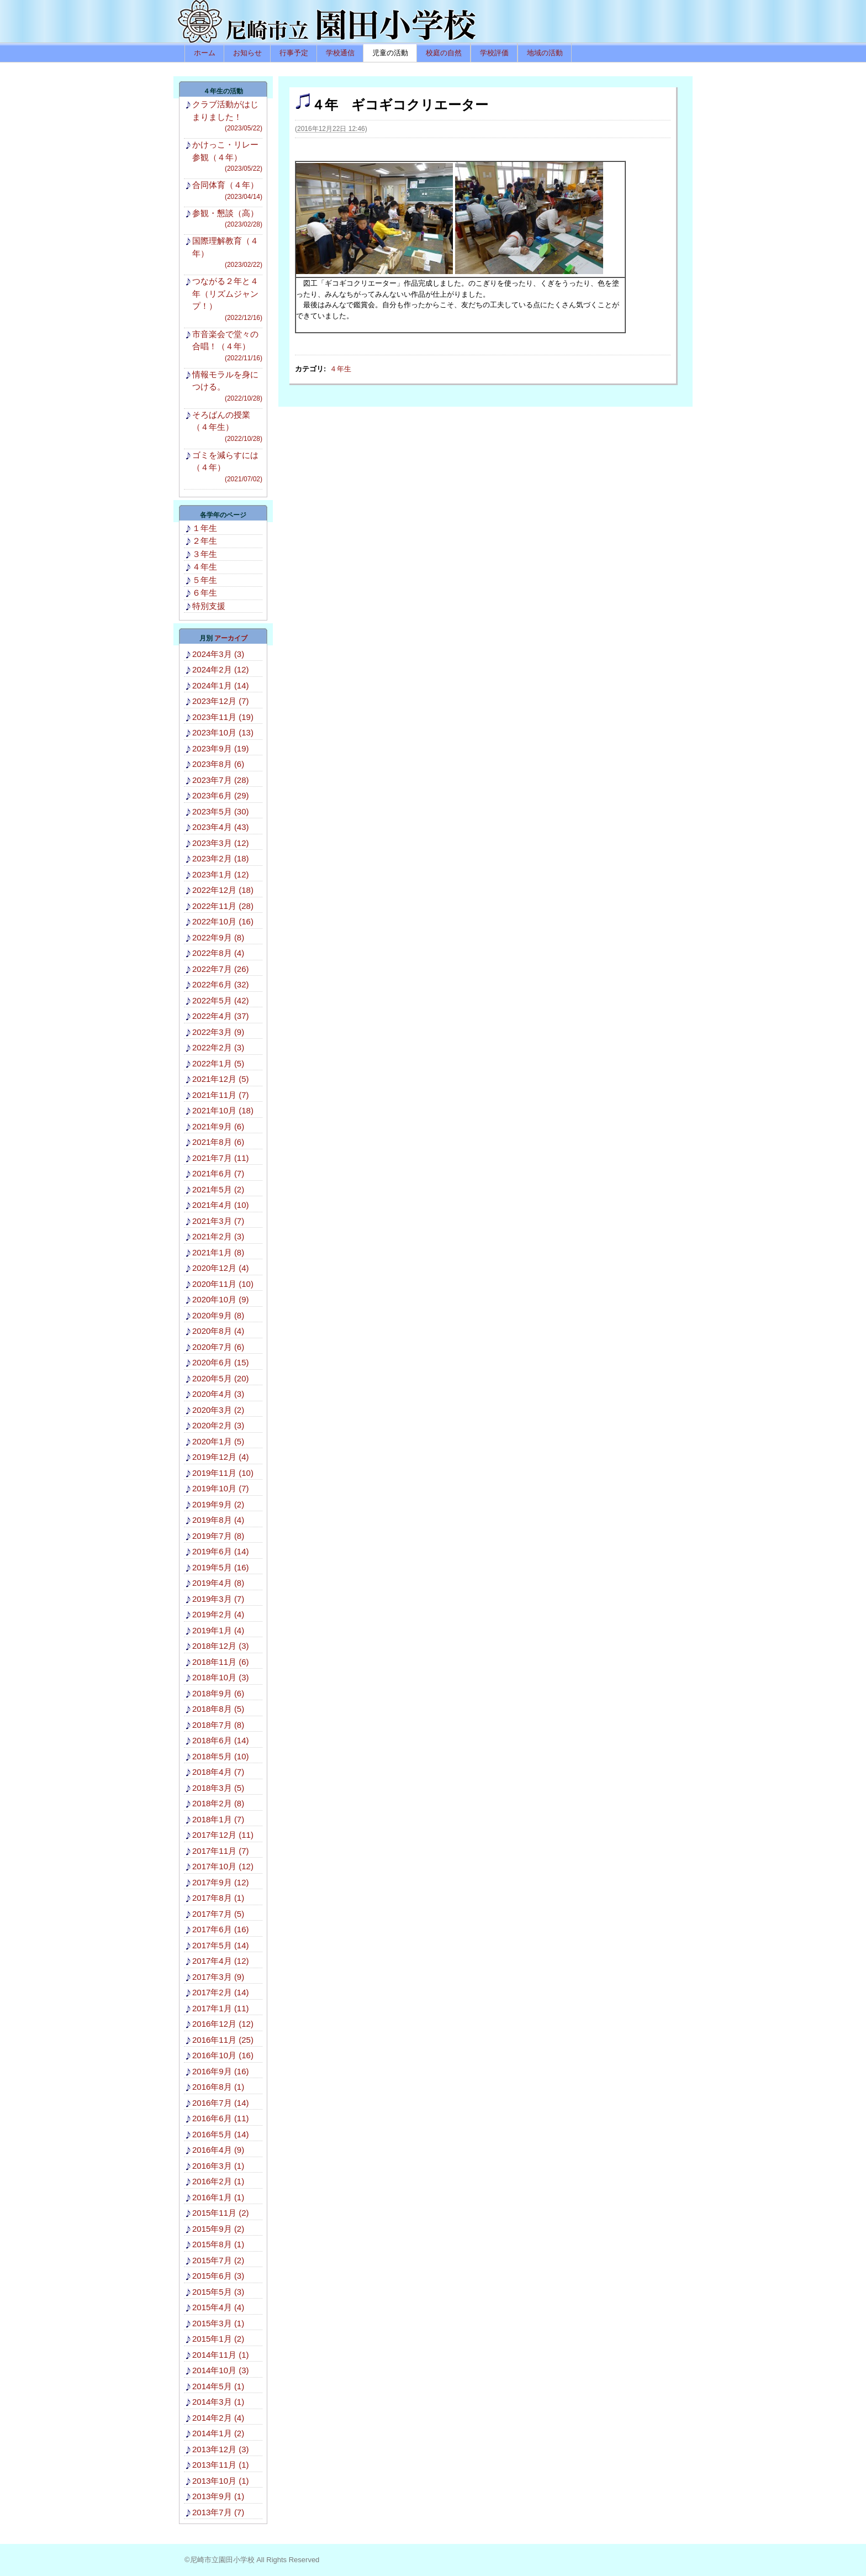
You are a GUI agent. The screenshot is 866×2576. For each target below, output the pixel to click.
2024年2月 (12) (220, 669)
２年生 (204, 540)
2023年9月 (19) (220, 748)
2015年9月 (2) (218, 2228)
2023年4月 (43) (220, 827)
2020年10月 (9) (220, 1299)
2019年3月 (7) (218, 1599)
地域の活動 (545, 53)
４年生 (340, 369)
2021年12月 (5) (220, 1079)
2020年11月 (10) (223, 1284)
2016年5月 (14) (220, 2134)
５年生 (204, 580)
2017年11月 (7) (220, 1850)
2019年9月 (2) (218, 1504)
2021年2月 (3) (218, 1236)
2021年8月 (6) (218, 1142)
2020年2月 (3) (218, 1425)
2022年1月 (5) (218, 1063)
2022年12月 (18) (223, 890)
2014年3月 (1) (218, 2401)
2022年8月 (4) (218, 953)
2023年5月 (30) (220, 811)
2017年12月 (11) (223, 1834)
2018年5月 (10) (220, 1756)
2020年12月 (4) (220, 1268)
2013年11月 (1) (220, 2464)
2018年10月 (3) (220, 1677)
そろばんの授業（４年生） (227, 427)
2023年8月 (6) (218, 764)
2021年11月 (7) (220, 1095)
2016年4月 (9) (218, 2149)
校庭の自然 (444, 53)
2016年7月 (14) (220, 2102)
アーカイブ (230, 638)
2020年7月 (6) (218, 1347)
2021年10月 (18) (223, 1110)
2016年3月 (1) (218, 2165)
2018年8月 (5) (218, 1708)
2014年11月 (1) (220, 2354)
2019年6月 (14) (220, 1551)
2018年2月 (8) (218, 1803)
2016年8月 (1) (218, 2086)
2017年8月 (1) (218, 1897)
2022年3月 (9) (218, 1032)
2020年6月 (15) (220, 1362)
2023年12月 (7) (220, 701)
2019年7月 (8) (218, 1536)
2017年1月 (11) (220, 2008)
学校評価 (494, 53)
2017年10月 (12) (223, 1866)
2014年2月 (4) (218, 2417)
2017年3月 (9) (218, 1976)
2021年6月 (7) (218, 1173)
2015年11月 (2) (220, 2212)
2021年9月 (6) (218, 1126)
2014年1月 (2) (218, 2433)
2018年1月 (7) (218, 1819)
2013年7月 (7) (218, 2512)
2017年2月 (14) (220, 1992)
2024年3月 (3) (218, 654)
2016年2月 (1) (218, 2181)
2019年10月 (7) (220, 1488)
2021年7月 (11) (220, 1158)
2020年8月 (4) (218, 1331)
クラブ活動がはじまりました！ (227, 116)
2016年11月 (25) (223, 2039)
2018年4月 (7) (218, 1771)
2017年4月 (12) (220, 1960)
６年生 (204, 592)
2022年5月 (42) (220, 1000)
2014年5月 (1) (218, 2386)
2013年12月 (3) (220, 2449)
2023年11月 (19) (223, 717)
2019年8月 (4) (218, 1519)
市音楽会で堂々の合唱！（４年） (227, 346)
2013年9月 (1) (218, 2496)
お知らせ (247, 53)
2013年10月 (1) (220, 2480)
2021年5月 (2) (218, 1189)
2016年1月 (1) (218, 2197)
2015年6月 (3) (218, 2275)
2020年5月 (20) (220, 1378)
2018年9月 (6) (218, 1693)
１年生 (204, 528)
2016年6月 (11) (220, 2118)
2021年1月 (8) (218, 1252)
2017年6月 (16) (220, 1929)
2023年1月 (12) (220, 874)
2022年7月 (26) (220, 969)
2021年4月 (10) (220, 1205)
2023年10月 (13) (223, 732)
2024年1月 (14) (220, 685)
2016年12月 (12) (223, 2023)
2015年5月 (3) (218, 2291)
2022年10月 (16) (223, 921)
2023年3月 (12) (220, 843)
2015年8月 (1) (218, 2244)
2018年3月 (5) (218, 1787)
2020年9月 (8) (218, 1315)
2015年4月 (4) (218, 2307)
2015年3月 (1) (218, 2323)
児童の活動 (390, 53)
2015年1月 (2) (218, 2338)
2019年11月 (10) (223, 1473)
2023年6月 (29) (220, 795)
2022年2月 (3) (218, 1047)
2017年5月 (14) (220, 1945)
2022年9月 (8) (218, 937)
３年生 (204, 554)
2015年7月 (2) (218, 2260)
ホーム (204, 53)
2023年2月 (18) (220, 858)
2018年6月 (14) (220, 1740)
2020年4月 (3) (218, 1394)
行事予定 (293, 53)
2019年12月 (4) (220, 1457)
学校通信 (340, 53)
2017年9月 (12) (220, 1882)
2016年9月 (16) (220, 2071)
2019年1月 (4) (218, 1630)
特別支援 (208, 606)
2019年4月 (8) (218, 1582)
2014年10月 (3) (220, 2370)
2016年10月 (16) (223, 2055)
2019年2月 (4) (218, 1614)
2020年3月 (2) (218, 1410)
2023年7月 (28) (220, 780)
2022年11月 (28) (223, 906)
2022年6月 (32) (220, 984)
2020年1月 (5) (218, 1441)
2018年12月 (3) (220, 1645)
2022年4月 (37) (220, 1016)
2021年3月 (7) (218, 1221)
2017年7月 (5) (218, 1913)
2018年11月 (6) (220, 1661)
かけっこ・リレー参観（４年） (227, 157)
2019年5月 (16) (220, 1567)
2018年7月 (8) (218, 1724)
